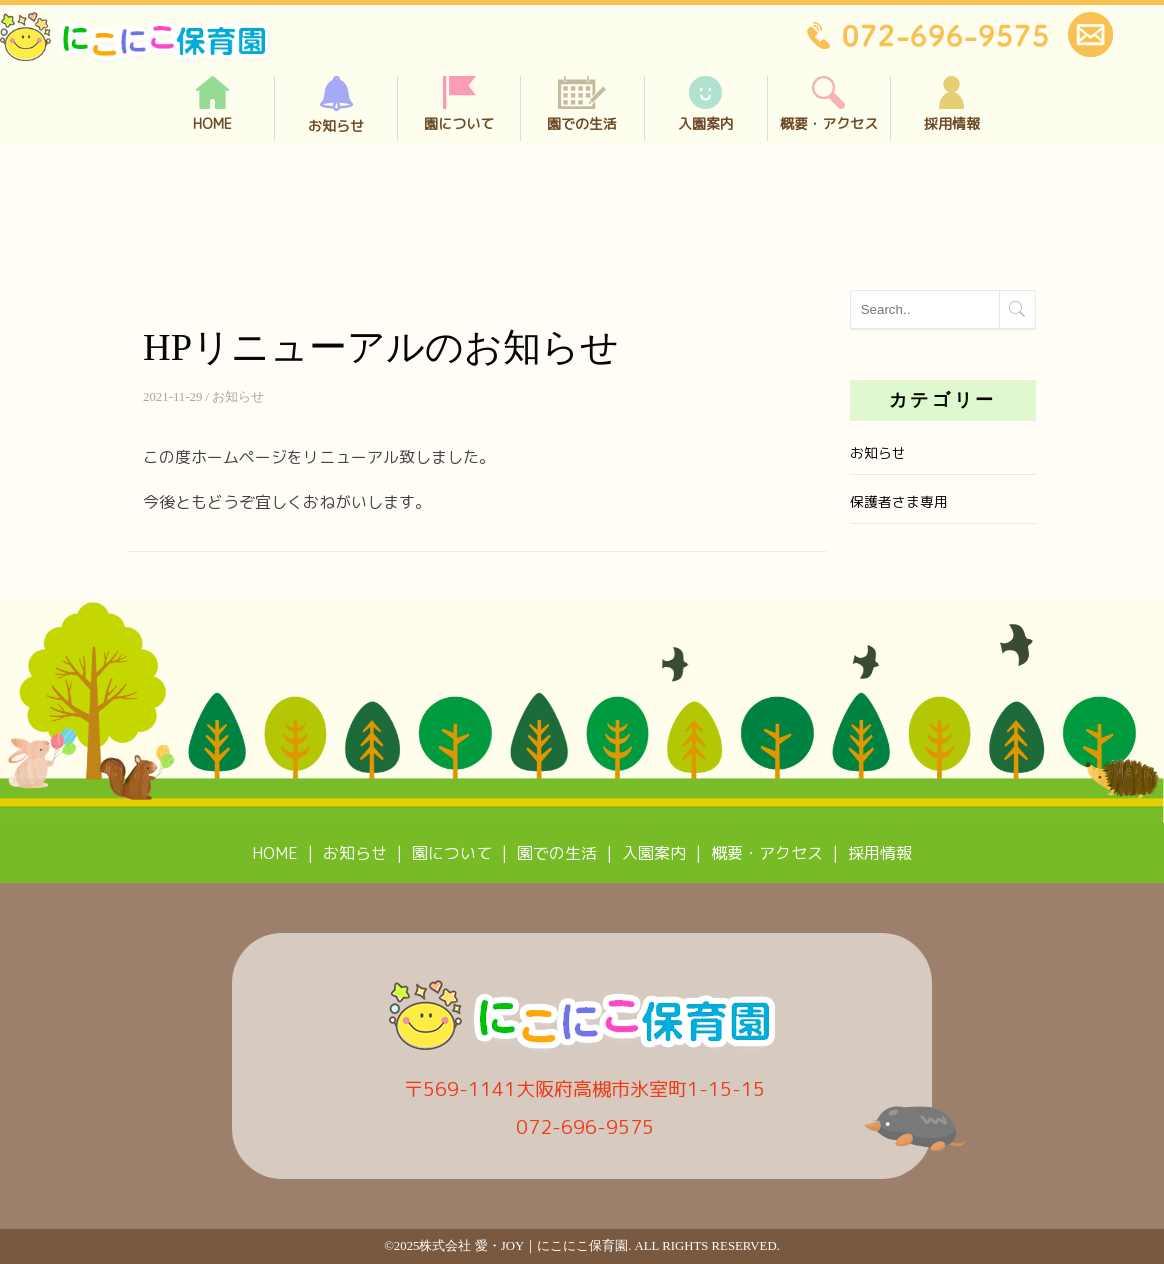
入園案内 (706, 104)
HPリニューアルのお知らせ (381, 347)
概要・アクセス (829, 104)
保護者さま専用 (899, 501)
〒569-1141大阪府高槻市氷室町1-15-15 (584, 1088)
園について (459, 104)
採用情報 (952, 104)
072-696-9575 (585, 1126)
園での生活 (582, 104)
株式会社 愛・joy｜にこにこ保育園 (523, 1246)
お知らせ (336, 105)
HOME (212, 104)
